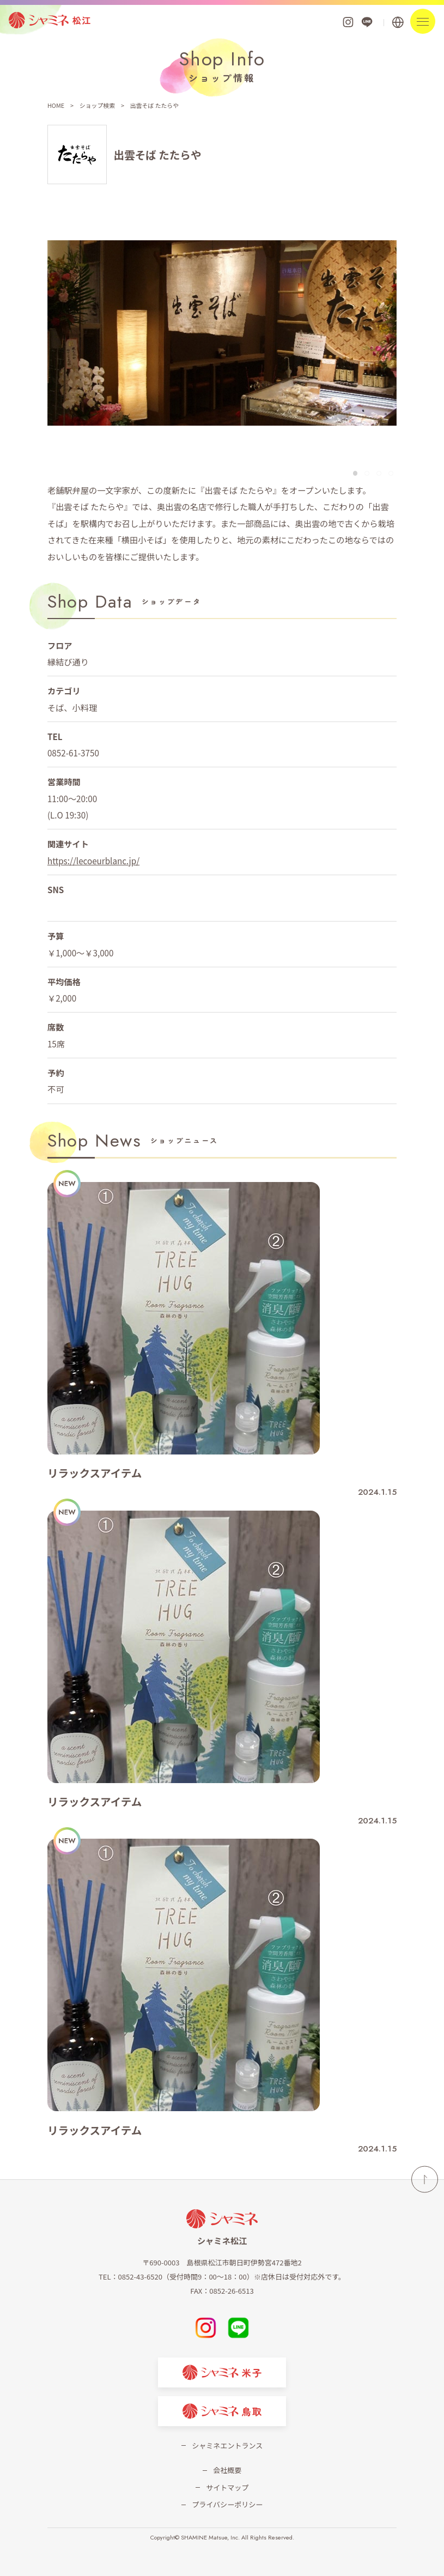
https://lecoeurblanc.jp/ (93, 860)
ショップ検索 (97, 105)
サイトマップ (227, 2487)
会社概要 (227, 2470)
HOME (55, 105)
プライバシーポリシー (227, 2504)
